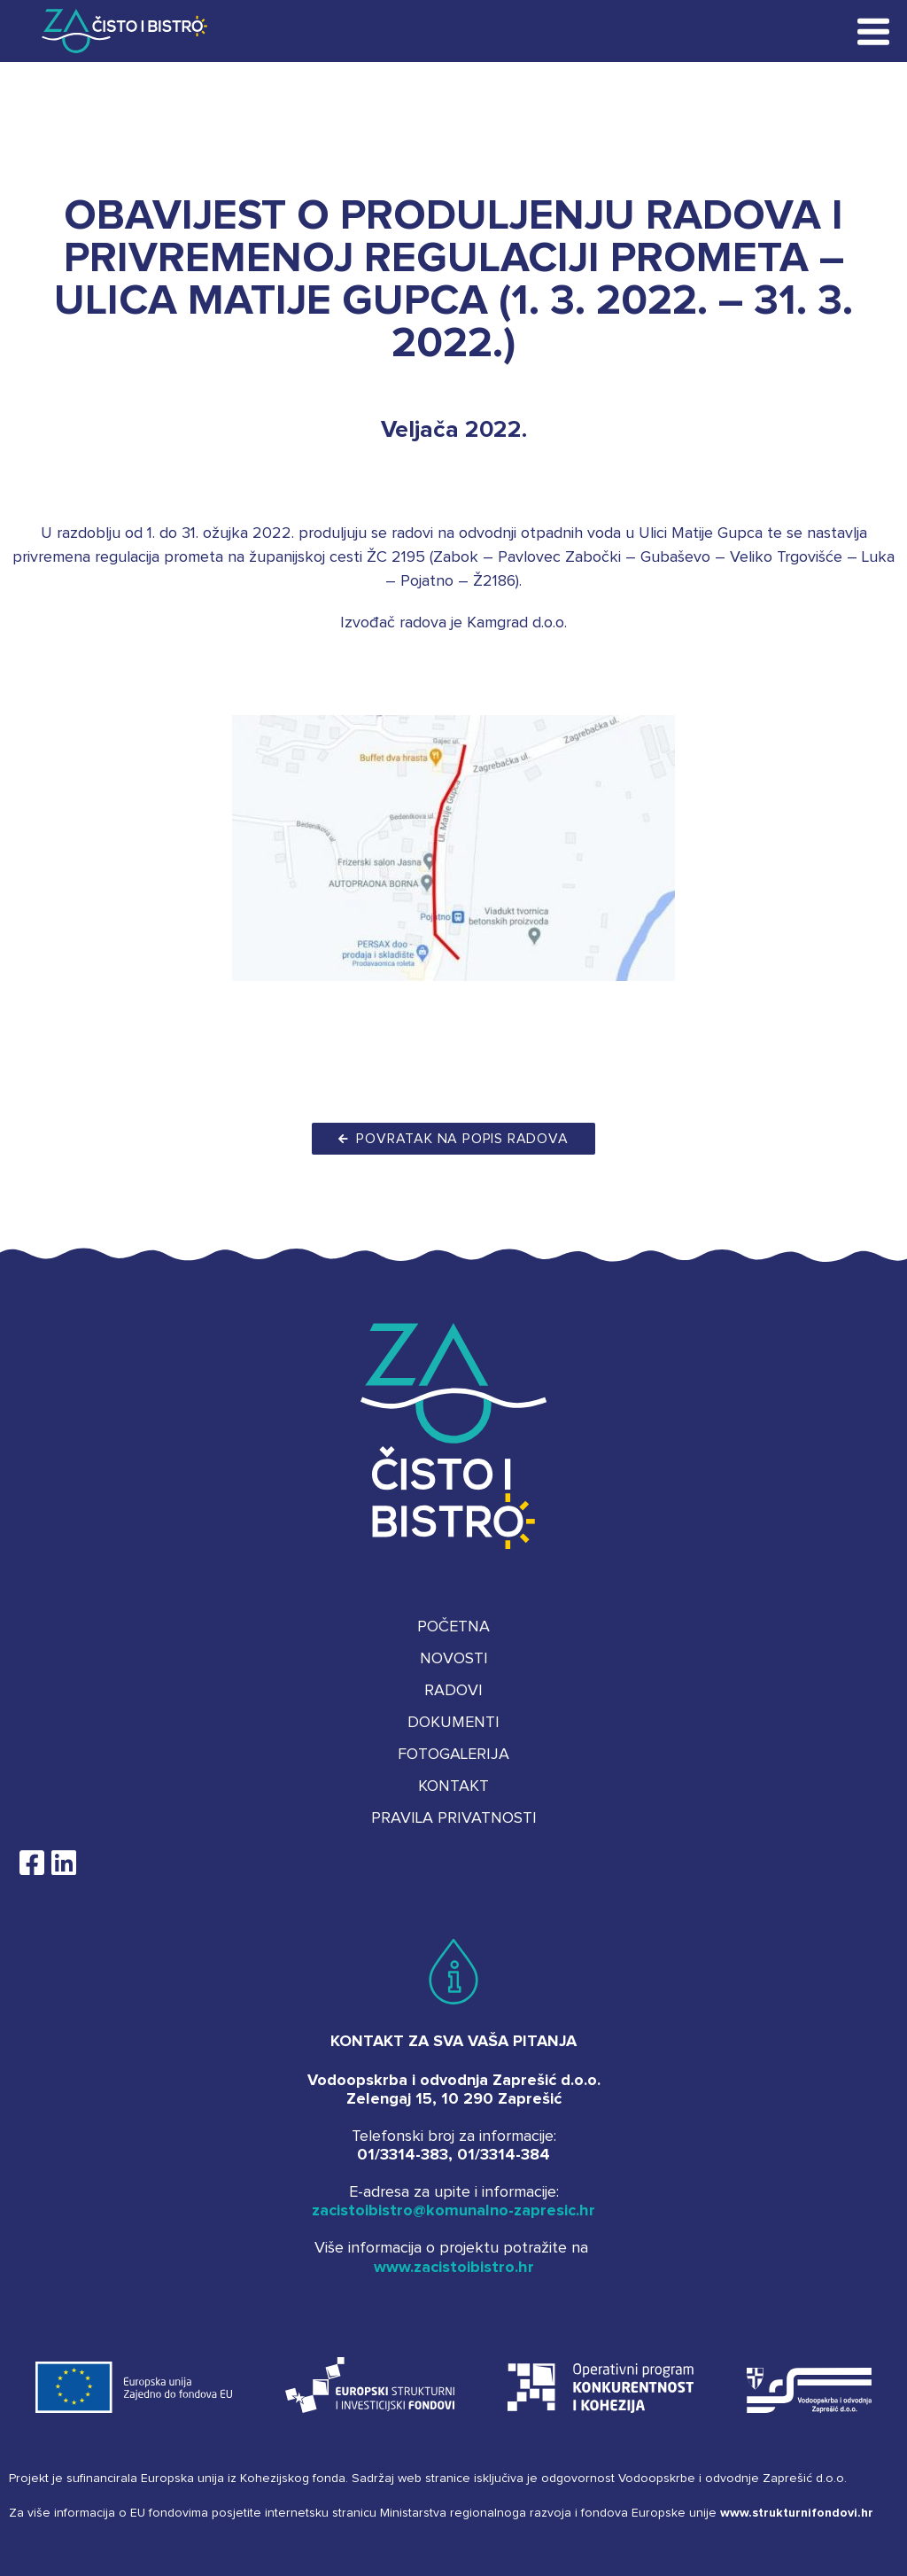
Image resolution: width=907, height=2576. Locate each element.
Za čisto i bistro (111, 31)
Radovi (453, 1691)
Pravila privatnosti (454, 1818)
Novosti (454, 1659)
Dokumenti (453, 1723)
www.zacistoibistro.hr (454, 2268)
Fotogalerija (453, 1755)
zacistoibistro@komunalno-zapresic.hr (453, 2211)
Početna (453, 1627)
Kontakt (453, 1786)
